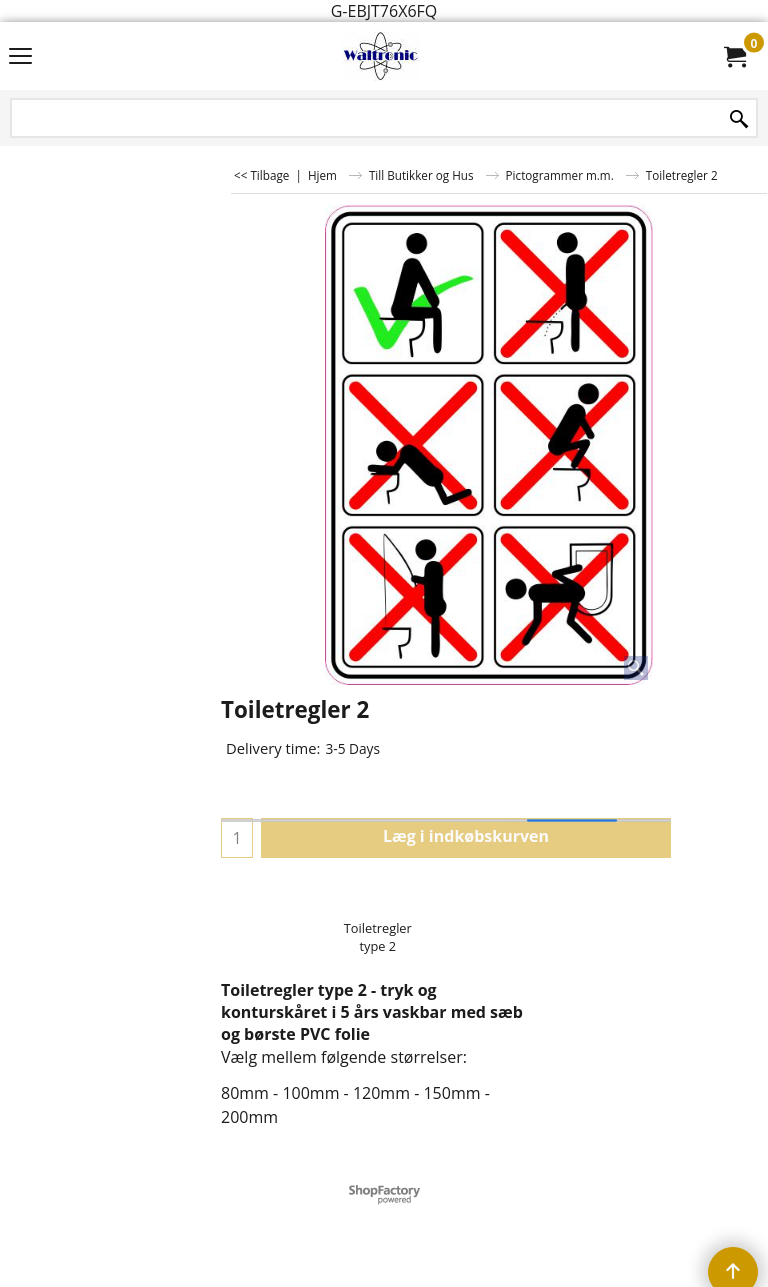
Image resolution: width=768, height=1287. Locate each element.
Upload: (249, 893)
